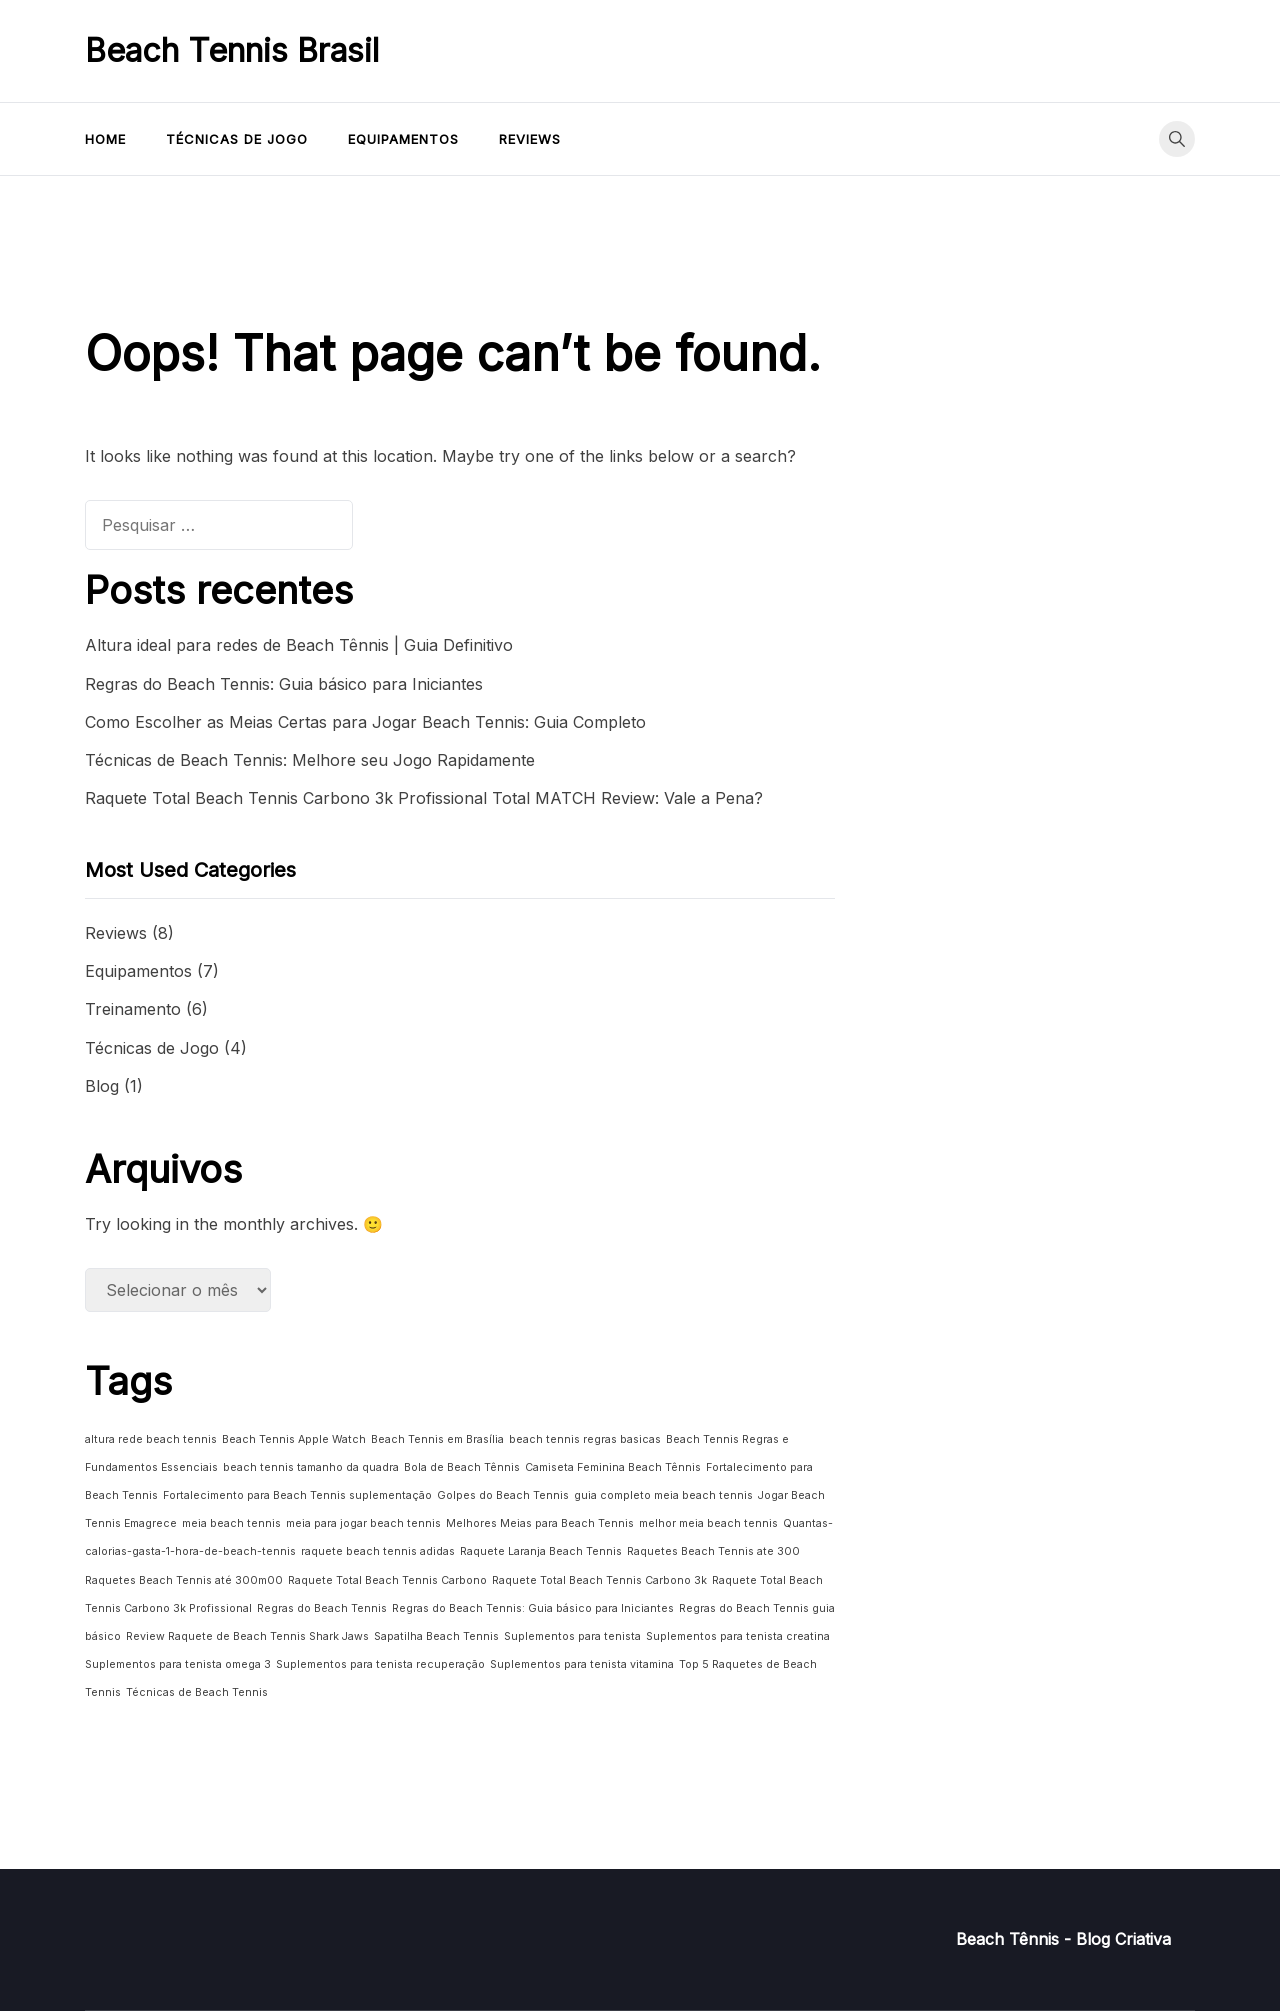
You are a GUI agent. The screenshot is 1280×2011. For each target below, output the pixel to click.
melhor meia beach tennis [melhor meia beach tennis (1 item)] (708, 1523)
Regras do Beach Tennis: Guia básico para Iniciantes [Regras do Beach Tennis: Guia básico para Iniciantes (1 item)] (533, 1608)
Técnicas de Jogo (237, 139)
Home (105, 139)
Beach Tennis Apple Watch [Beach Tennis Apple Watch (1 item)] (294, 1439)
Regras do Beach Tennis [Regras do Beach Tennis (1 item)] (322, 1608)
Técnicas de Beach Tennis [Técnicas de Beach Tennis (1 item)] (197, 1692)
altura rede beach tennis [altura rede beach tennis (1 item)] (151, 1439)
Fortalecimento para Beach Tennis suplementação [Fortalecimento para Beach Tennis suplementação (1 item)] (297, 1495)
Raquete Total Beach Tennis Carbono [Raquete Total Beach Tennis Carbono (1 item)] (387, 1580)
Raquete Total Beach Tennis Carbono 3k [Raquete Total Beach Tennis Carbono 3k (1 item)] (599, 1580)
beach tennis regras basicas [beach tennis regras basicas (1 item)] (585, 1439)
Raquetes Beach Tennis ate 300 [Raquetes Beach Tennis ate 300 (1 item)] (713, 1551)
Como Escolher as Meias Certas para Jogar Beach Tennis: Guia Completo (365, 722)
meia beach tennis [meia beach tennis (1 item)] (231, 1523)
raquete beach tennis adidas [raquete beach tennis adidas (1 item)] (378, 1551)
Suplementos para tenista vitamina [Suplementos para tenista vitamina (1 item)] (582, 1664)
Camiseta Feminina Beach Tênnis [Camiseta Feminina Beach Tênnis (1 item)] (613, 1467)
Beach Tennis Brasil (232, 50)
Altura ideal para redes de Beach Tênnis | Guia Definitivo (299, 645)
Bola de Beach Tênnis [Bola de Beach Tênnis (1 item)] (462, 1467)
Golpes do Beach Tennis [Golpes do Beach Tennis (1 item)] (503, 1495)
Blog (102, 1086)
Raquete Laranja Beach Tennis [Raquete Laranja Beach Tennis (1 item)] (541, 1551)
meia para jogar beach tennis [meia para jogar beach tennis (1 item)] (363, 1523)
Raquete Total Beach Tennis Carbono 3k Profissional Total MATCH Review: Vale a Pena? (424, 798)
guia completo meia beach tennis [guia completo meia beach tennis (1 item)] (663, 1495)
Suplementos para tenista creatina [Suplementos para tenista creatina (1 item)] (738, 1636)
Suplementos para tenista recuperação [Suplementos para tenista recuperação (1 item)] (380, 1664)
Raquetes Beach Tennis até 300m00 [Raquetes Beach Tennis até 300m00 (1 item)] (184, 1580)
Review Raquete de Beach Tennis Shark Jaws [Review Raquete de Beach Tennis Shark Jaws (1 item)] (247, 1636)
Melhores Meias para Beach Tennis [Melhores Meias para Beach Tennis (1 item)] (540, 1523)
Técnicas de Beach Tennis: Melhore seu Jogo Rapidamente (310, 760)
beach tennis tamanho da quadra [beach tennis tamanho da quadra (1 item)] (311, 1467)
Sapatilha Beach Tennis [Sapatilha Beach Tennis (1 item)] (436, 1636)
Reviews (530, 139)
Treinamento (133, 1009)
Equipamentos (403, 139)
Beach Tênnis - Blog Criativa (1063, 1939)
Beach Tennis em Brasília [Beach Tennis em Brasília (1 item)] (437, 1439)
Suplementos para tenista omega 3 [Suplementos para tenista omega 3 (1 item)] (178, 1664)
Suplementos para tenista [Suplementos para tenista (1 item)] (572, 1636)
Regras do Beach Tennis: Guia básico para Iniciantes (284, 684)
